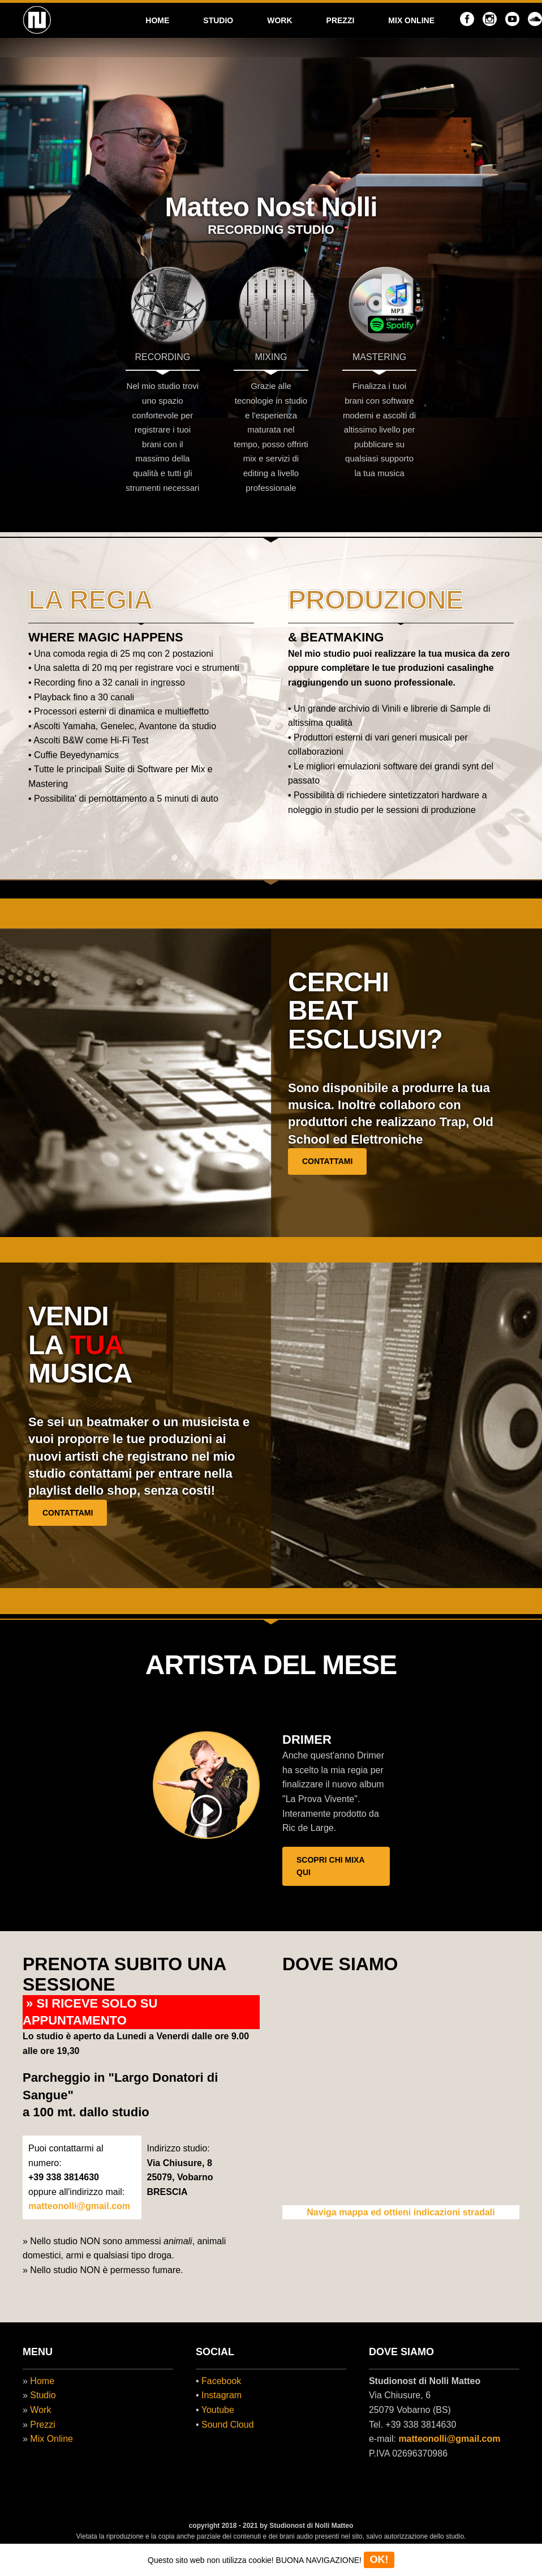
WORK (279, 20)
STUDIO (218, 20)
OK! (378, 2559)
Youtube (217, 2410)
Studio (42, 2395)
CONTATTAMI (327, 1161)
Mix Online (51, 2439)
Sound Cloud (227, 2424)
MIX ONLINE (411, 20)
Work (40, 2410)
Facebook (221, 2381)
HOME (157, 20)
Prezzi (42, 2424)
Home (42, 2381)
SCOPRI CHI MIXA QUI (330, 1866)
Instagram (221, 2395)
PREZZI (340, 20)
